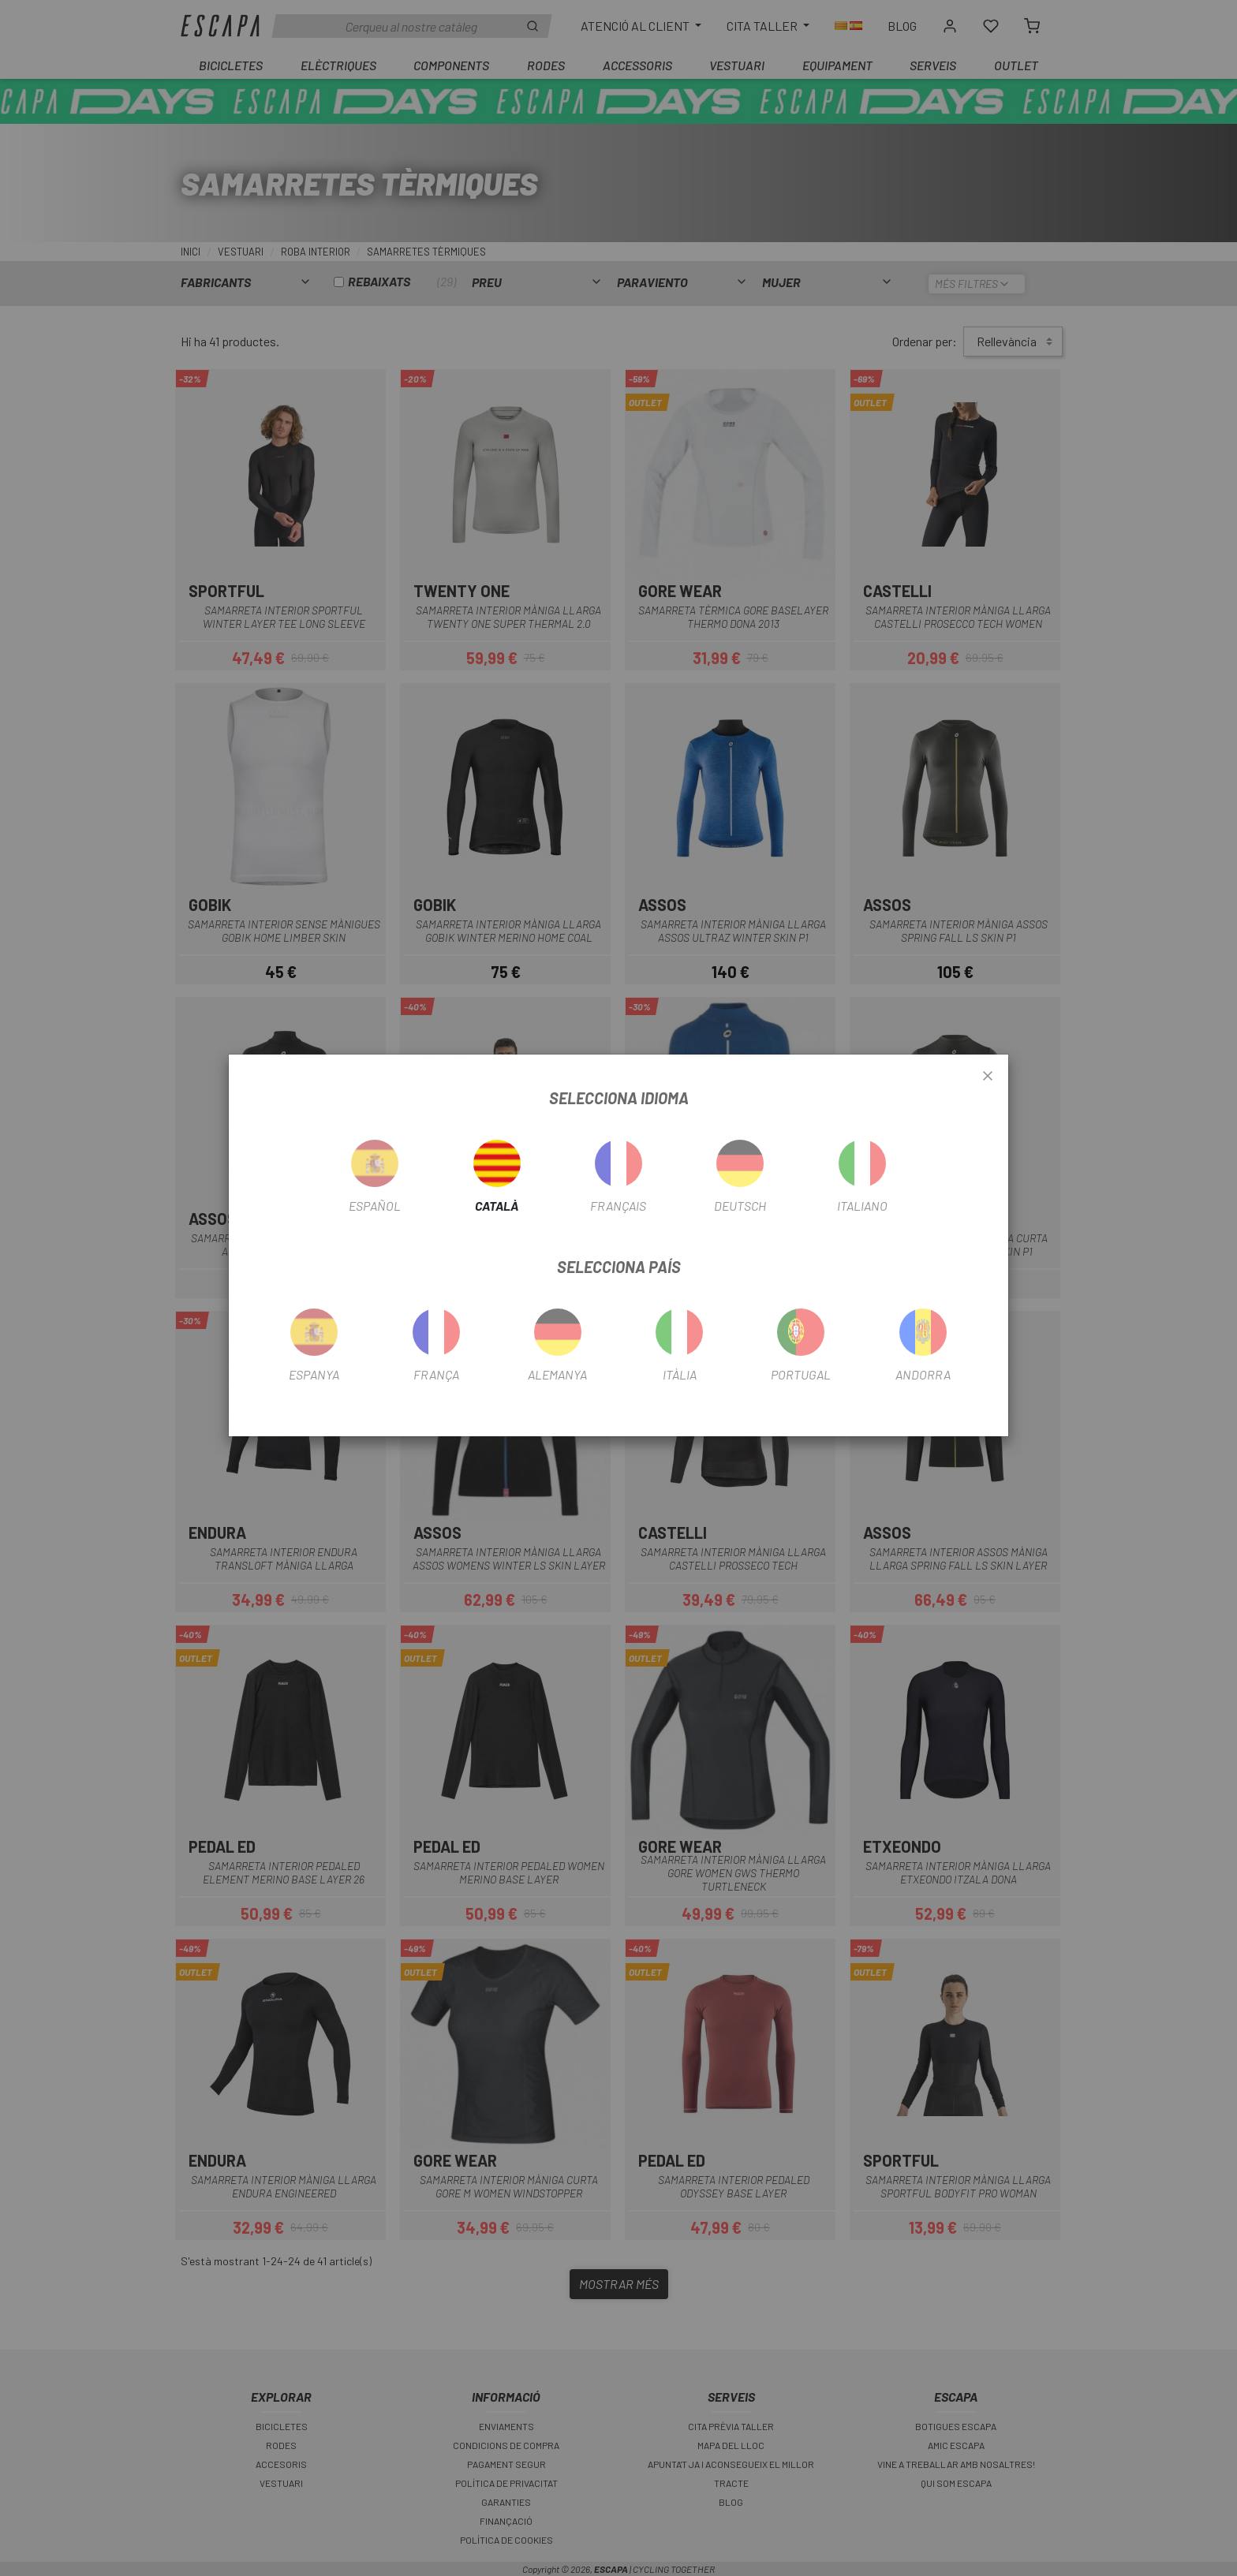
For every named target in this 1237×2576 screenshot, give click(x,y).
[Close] (988, 1076)
